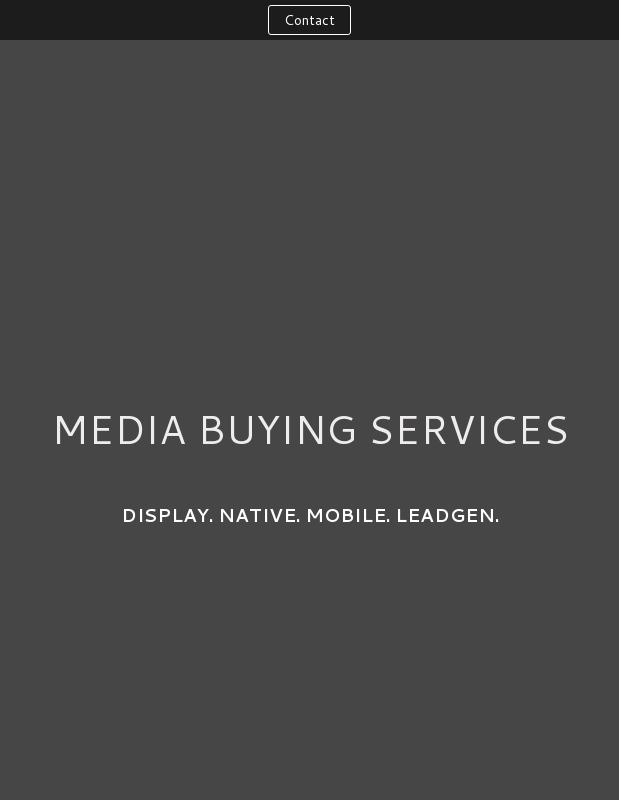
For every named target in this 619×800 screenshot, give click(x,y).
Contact (309, 20)
